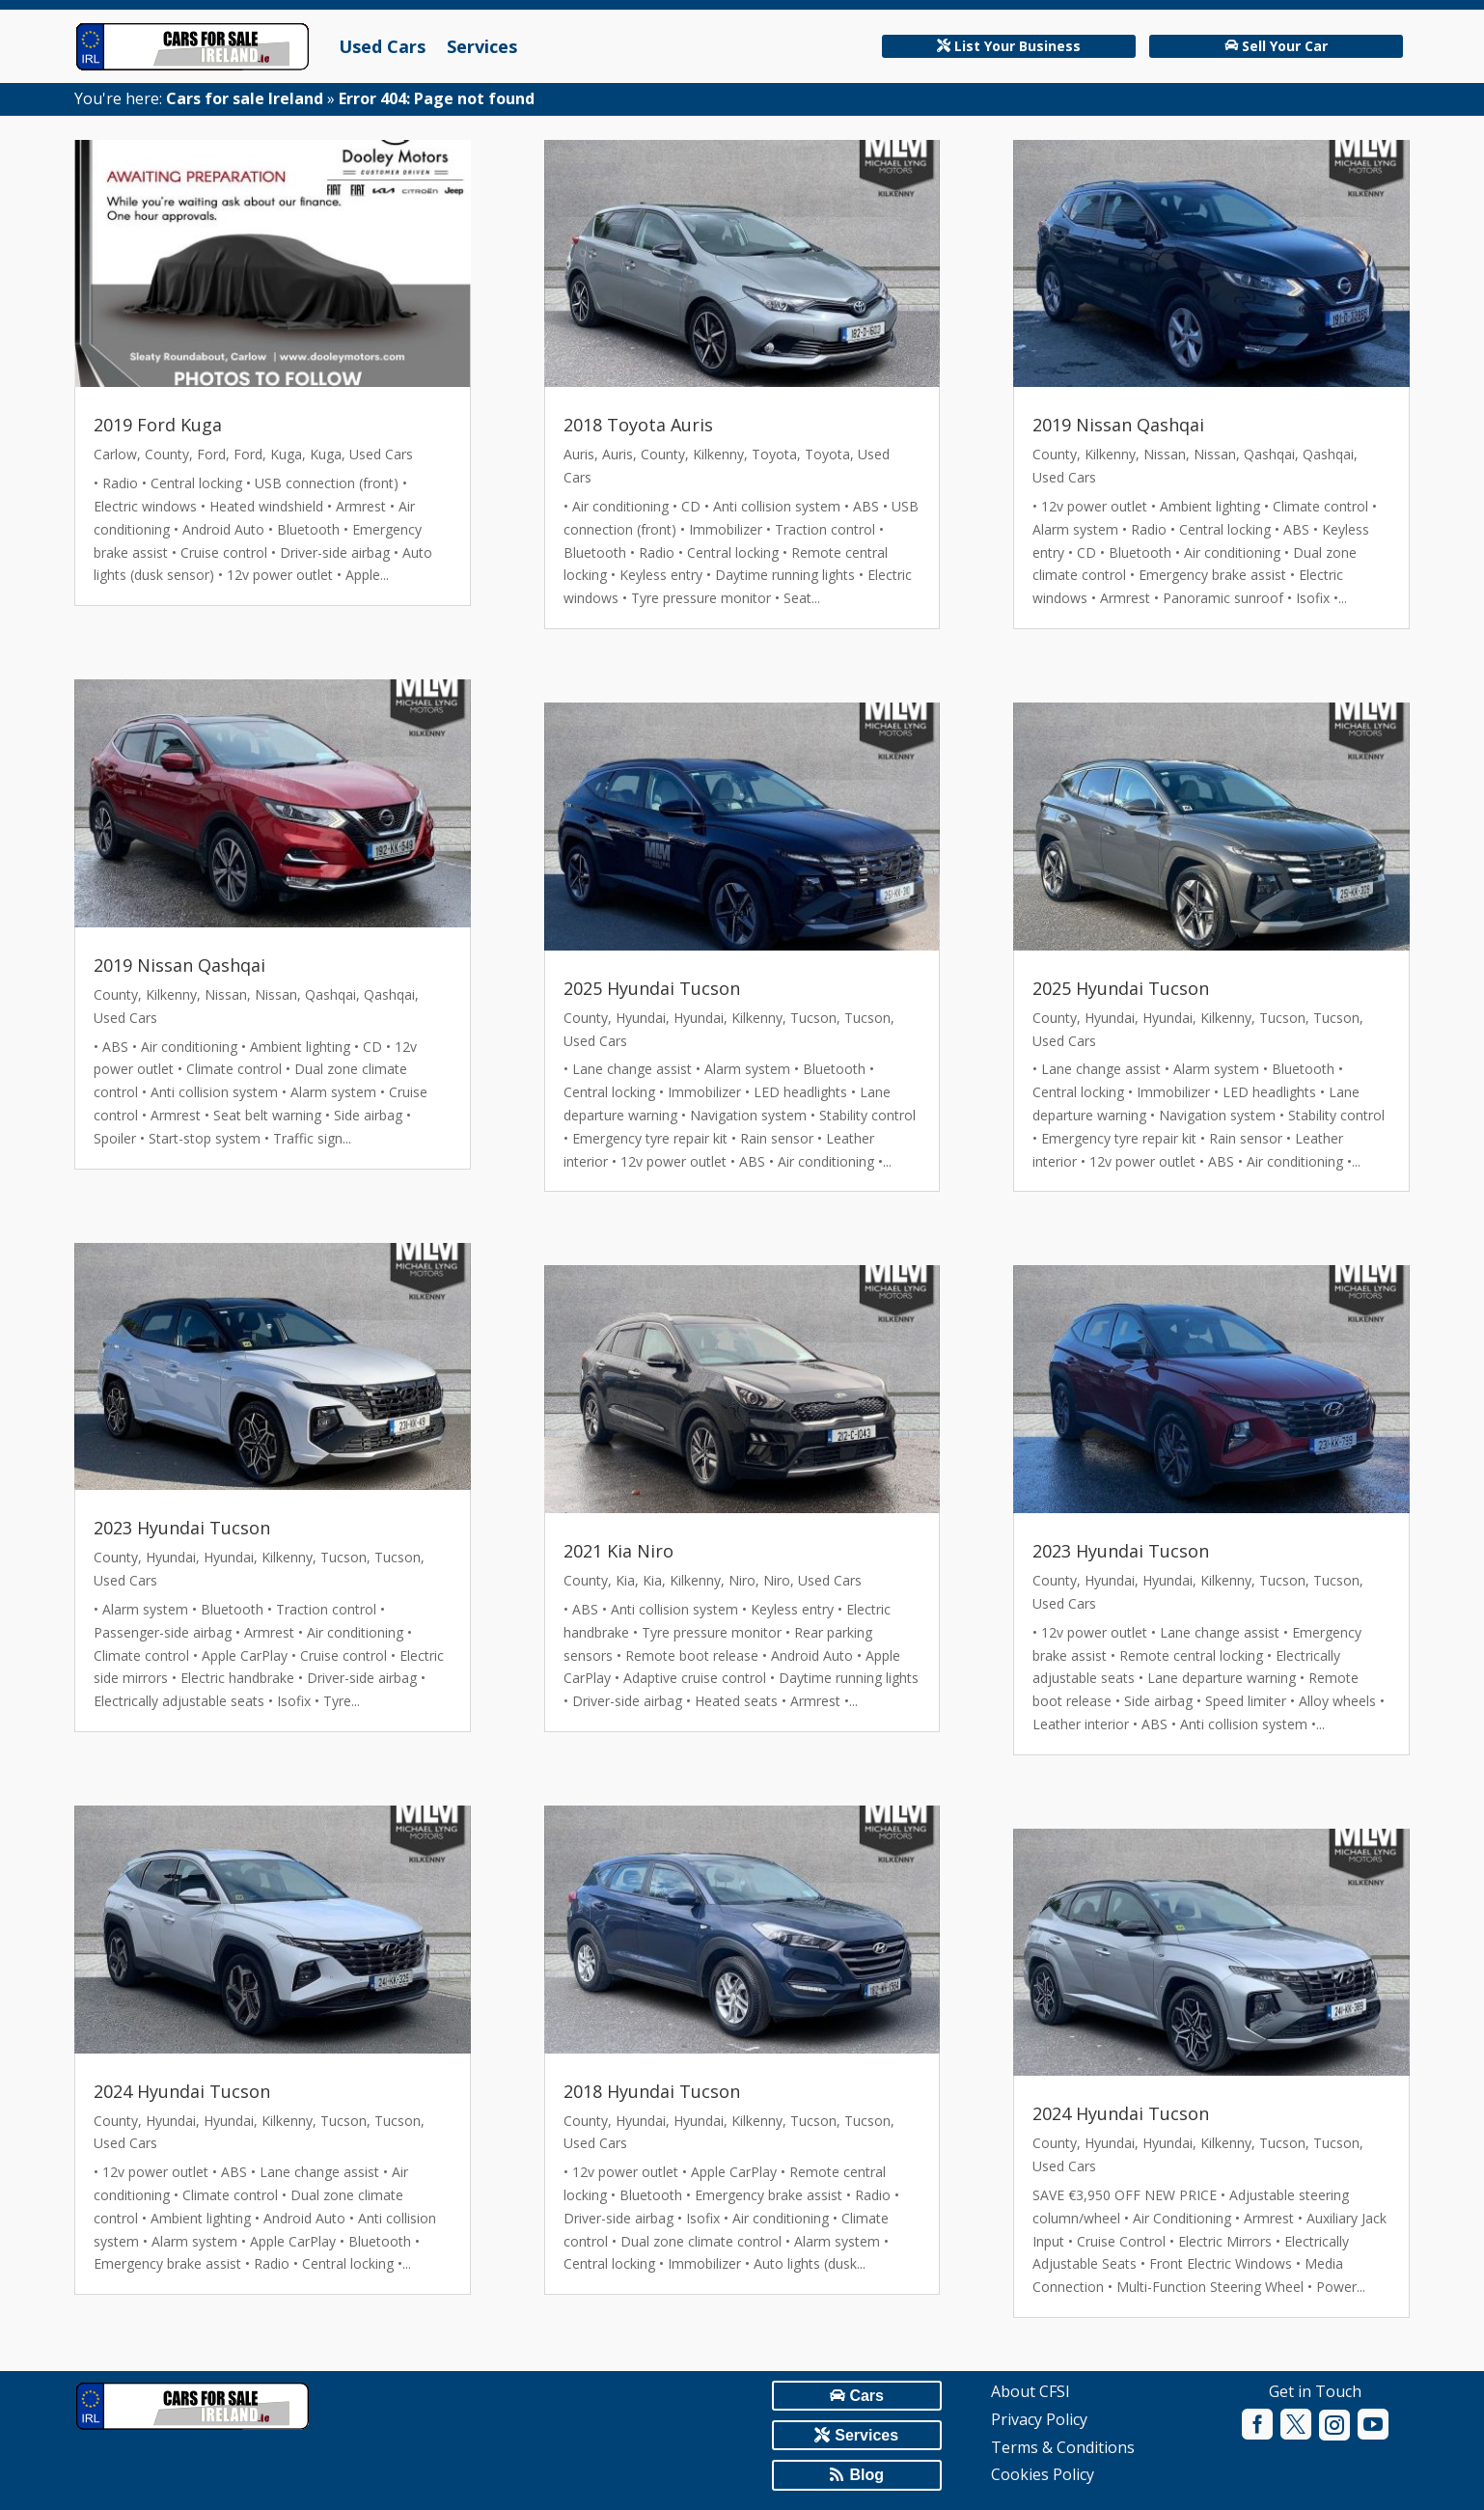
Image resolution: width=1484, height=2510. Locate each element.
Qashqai (330, 994)
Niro (742, 1580)
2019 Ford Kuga (158, 424)
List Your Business (1017, 46)
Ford (211, 454)
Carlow (115, 454)
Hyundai (171, 1557)
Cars (866, 2395)
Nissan (226, 994)
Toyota (774, 454)
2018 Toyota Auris (638, 424)
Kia (625, 1580)
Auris (578, 454)
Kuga (286, 454)
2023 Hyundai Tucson (182, 1527)
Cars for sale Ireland (244, 98)
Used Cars (382, 46)
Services (482, 46)
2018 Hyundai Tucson (651, 2091)
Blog (866, 2475)
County (167, 454)
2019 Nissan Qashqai (179, 965)
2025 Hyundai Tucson (651, 988)
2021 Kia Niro (618, 1550)
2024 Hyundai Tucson (182, 2091)
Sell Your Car (1285, 46)
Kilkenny (171, 994)
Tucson (343, 1557)
